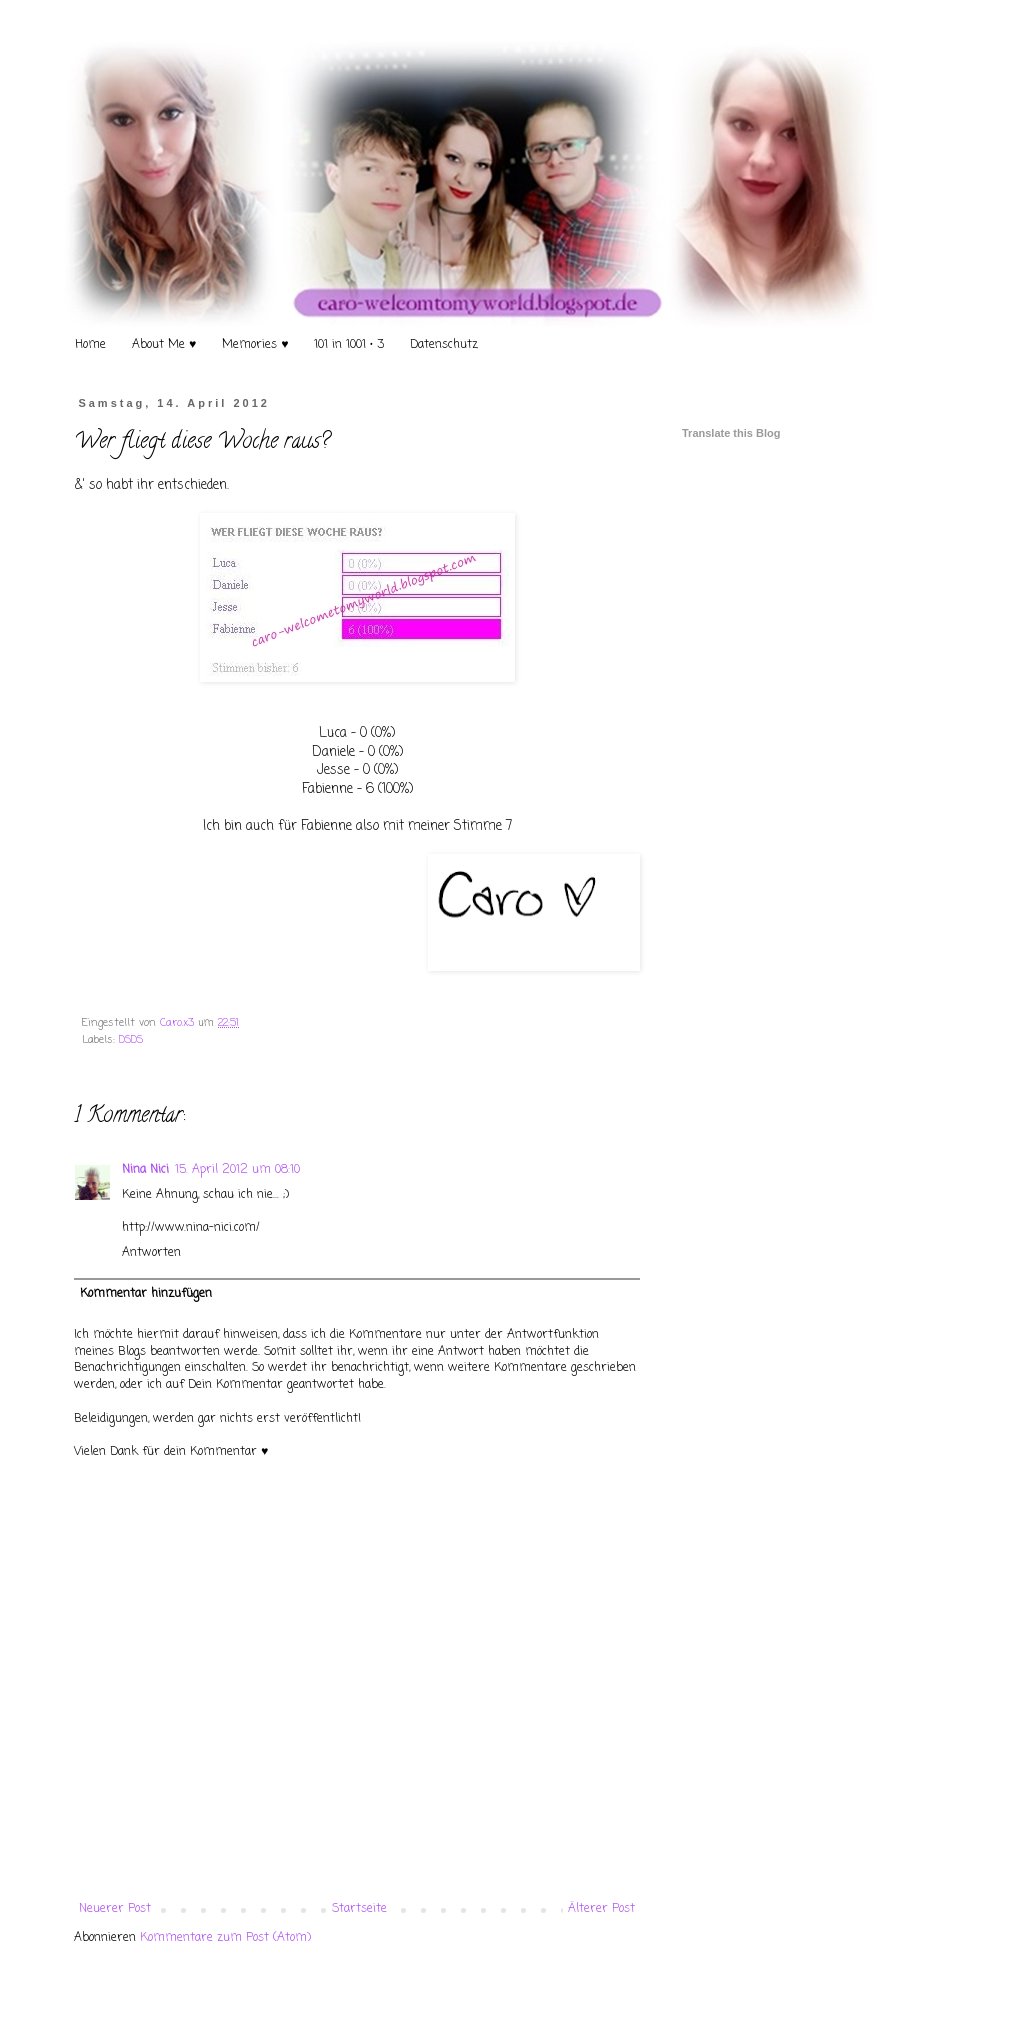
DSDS (131, 1040)
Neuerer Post (115, 1909)
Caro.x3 (179, 1023)
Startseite (359, 1909)
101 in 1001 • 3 (349, 345)
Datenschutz (444, 345)
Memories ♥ (255, 345)
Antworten (151, 1253)
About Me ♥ (164, 345)
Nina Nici (145, 1170)
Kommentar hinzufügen (146, 1294)
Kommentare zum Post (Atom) (225, 1938)
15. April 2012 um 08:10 (237, 1170)
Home (90, 345)
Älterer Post (601, 1909)
